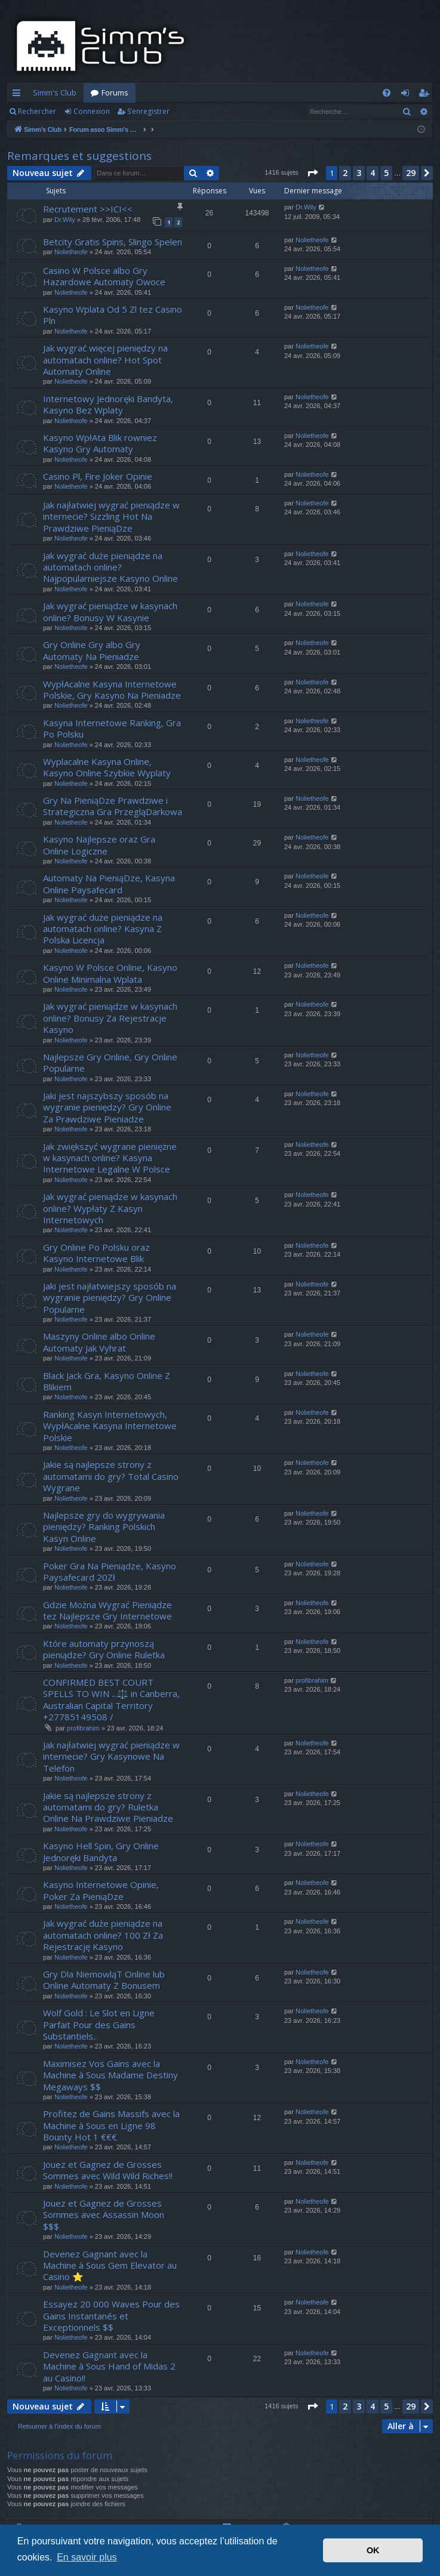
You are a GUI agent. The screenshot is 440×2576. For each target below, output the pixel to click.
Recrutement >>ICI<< (88, 209)
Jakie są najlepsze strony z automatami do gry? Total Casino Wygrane (111, 1476)
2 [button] (345, 172)
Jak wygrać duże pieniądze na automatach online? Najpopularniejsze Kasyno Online (110, 567)
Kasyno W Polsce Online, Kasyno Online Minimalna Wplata (110, 973)
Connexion (91, 111)
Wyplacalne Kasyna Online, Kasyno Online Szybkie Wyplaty (107, 767)
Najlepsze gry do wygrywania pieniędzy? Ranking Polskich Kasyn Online (104, 1526)
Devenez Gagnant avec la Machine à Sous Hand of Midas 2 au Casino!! (109, 2366)
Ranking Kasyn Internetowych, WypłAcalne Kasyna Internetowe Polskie (110, 1425)
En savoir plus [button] (87, 2557)
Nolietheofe (71, 251)
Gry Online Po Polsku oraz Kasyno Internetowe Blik (96, 1252)
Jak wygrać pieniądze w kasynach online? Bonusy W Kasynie (110, 611)
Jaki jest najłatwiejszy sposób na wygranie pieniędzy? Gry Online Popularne (109, 1297)
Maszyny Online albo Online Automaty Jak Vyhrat (99, 1341)
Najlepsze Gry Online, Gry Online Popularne (110, 1062)
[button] (312, 173)
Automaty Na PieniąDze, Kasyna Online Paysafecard (109, 883)
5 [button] (386, 172)
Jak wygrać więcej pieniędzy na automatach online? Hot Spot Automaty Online (105, 359)
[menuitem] (386, 93)
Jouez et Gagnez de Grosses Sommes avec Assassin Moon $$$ (103, 2214)
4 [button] (372, 172)
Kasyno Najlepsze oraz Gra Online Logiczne (99, 844)
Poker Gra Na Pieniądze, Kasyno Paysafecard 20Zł (109, 1571)
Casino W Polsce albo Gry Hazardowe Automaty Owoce (104, 276)
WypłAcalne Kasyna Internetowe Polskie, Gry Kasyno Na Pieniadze (112, 689)
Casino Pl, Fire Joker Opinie (97, 476)
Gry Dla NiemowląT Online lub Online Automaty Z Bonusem (104, 1979)
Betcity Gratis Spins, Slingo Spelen (112, 242)
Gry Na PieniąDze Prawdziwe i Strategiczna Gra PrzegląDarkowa (112, 805)
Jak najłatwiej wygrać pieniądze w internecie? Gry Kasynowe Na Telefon (111, 1756)
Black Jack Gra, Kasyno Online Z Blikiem (106, 1381)
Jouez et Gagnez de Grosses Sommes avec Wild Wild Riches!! (108, 2170)
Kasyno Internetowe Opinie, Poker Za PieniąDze (101, 1890)
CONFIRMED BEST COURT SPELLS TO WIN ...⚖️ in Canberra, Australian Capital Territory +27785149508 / (111, 1699)
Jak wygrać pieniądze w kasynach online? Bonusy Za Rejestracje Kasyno (110, 1017)
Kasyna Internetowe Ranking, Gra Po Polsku (112, 728)
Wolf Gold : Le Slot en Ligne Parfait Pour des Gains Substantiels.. (99, 2024)
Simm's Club (54, 92)
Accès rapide (19, 95)
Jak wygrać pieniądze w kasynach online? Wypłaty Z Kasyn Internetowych (110, 1208)
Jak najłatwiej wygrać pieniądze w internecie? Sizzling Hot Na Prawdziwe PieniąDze (111, 516)
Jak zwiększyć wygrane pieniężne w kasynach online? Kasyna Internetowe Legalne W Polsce (110, 1158)
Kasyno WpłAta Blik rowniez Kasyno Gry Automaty (100, 443)
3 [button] (358, 172)
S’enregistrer (148, 111)
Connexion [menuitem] (407, 95)
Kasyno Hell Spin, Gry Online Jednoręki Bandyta (101, 1851)
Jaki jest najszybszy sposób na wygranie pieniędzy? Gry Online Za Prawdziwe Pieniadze (107, 1107)
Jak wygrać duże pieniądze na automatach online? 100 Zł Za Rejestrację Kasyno (103, 1934)
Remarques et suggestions (79, 155)
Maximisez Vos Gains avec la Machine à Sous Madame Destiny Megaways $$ (110, 2075)
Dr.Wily (64, 219)
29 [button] (411, 172)
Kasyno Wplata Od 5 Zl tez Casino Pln (112, 314)
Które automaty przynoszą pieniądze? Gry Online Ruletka (104, 1649)
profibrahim (83, 1728)
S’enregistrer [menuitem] (426, 95)
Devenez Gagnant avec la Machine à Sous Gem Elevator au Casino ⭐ (110, 2265)
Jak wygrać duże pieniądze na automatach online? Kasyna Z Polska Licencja (102, 928)
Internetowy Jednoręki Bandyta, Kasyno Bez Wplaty (108, 404)
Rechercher (37, 111)
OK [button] (373, 2550)
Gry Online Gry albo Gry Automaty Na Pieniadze (91, 650)
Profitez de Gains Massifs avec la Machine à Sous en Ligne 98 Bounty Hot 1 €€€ (111, 2125)
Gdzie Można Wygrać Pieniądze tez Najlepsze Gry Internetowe (107, 1610)
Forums (114, 92)
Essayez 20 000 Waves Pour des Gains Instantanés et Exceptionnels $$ (111, 2315)
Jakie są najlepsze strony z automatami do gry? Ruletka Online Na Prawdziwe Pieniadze (108, 1807)
